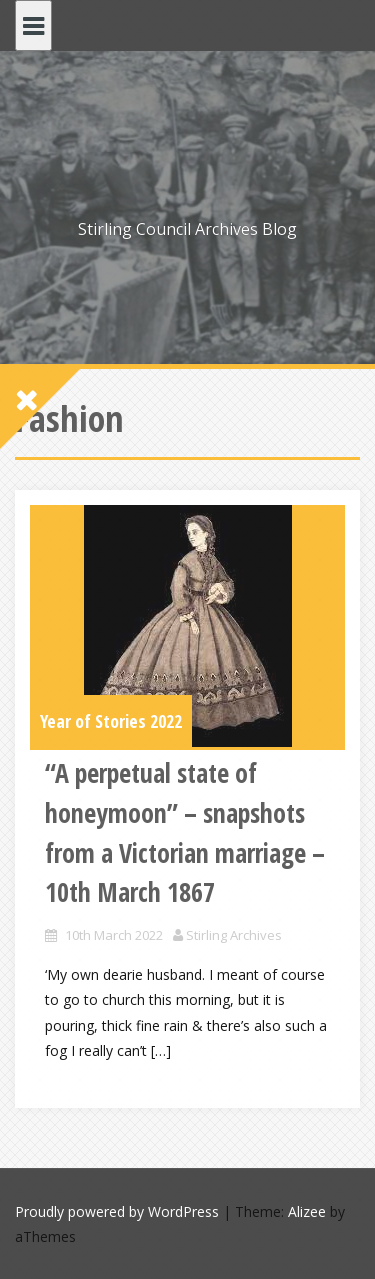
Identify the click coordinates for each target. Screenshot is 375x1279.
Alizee (307, 1211)
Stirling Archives (234, 935)
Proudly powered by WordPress (117, 1211)
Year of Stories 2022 (111, 721)
